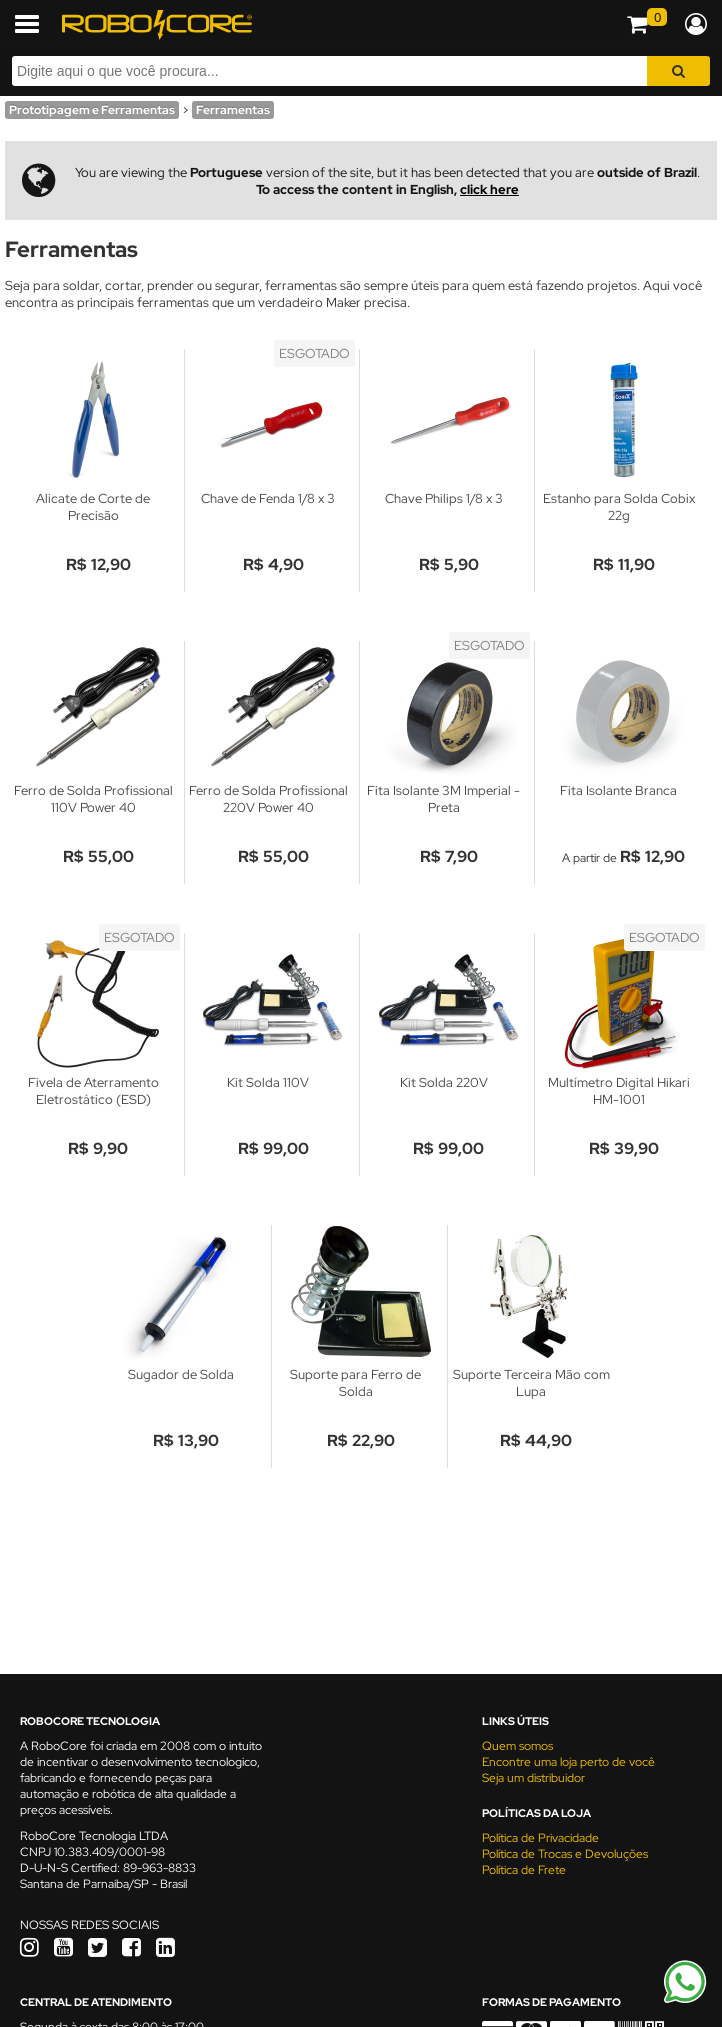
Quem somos (517, 1746)
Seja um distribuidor (533, 1778)
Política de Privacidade (540, 1838)
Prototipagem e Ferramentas (92, 110)
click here (489, 189)
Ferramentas (233, 110)
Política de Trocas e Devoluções (565, 1854)
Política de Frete (524, 1870)
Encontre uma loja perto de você (568, 1762)
